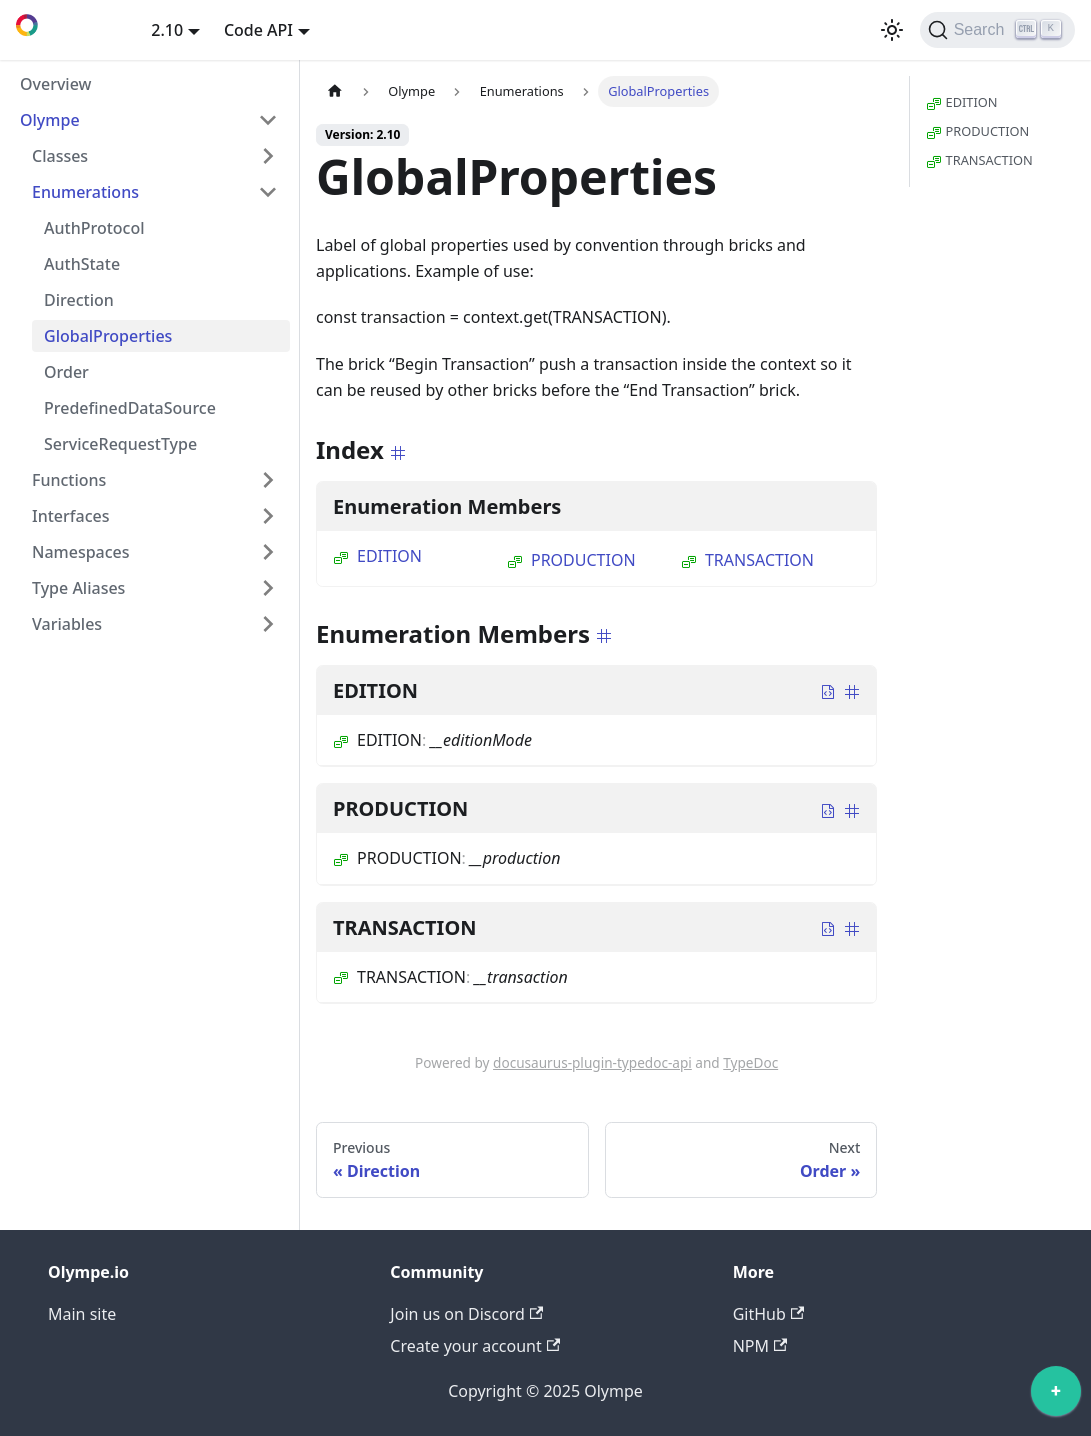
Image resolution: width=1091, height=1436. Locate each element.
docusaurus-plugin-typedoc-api (592, 1062)
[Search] (997, 30)
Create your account (475, 1346)
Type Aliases (78, 588)
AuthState (82, 264)
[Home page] (335, 91)
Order (66, 372)
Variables (67, 624)
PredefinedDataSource (130, 408)
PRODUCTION (571, 560)
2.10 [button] (167, 30)
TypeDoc (750, 1062)
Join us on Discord (466, 1314)
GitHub (768, 1314)
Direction (79, 300)
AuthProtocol (94, 228)
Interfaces (70, 516)
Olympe (50, 120)
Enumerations (85, 192)
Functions (69, 480)
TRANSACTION (747, 560)
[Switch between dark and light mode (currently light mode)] (892, 30)
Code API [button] (258, 30)
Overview (55, 84)
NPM (760, 1346)
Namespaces (81, 552)
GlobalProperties (108, 336)
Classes (60, 156)
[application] (1056, 1396)
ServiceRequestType (120, 444)
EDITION (377, 556)
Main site (82, 1314)
